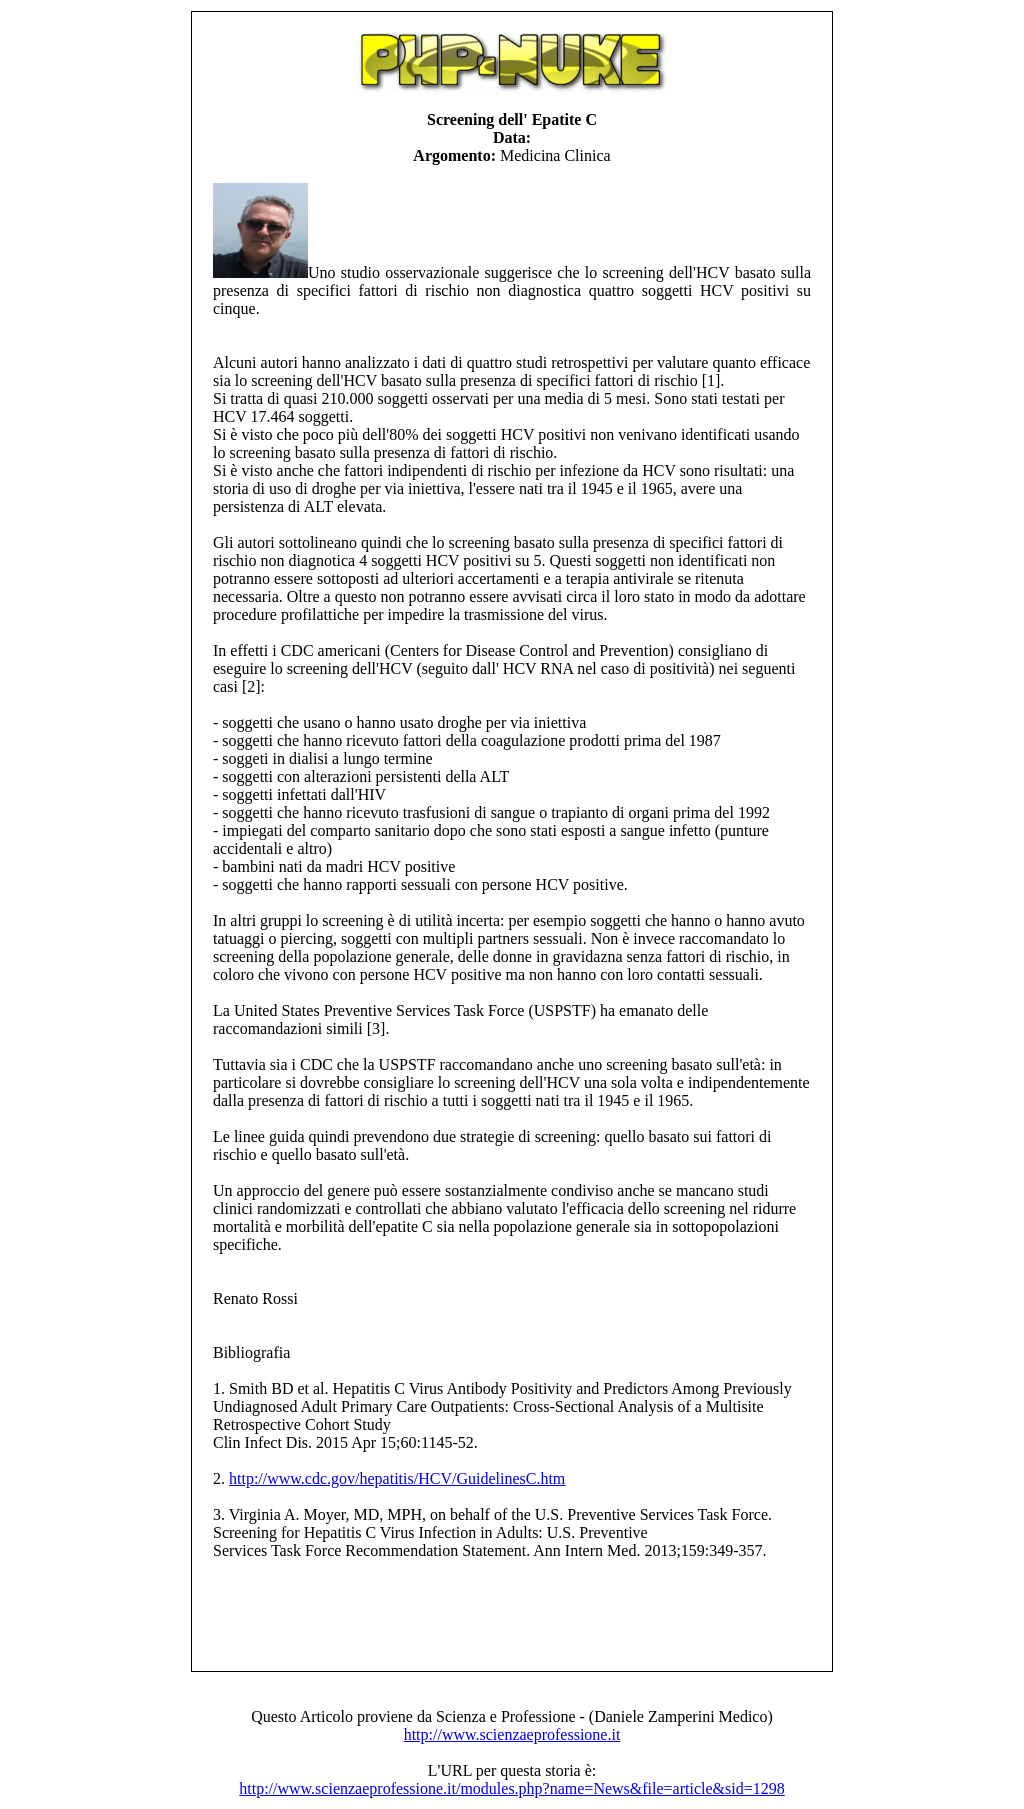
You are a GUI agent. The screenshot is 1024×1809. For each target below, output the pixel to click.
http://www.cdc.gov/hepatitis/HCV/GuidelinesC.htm (397, 1478)
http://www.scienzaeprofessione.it (512, 1734)
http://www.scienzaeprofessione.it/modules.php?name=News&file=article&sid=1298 (511, 1788)
